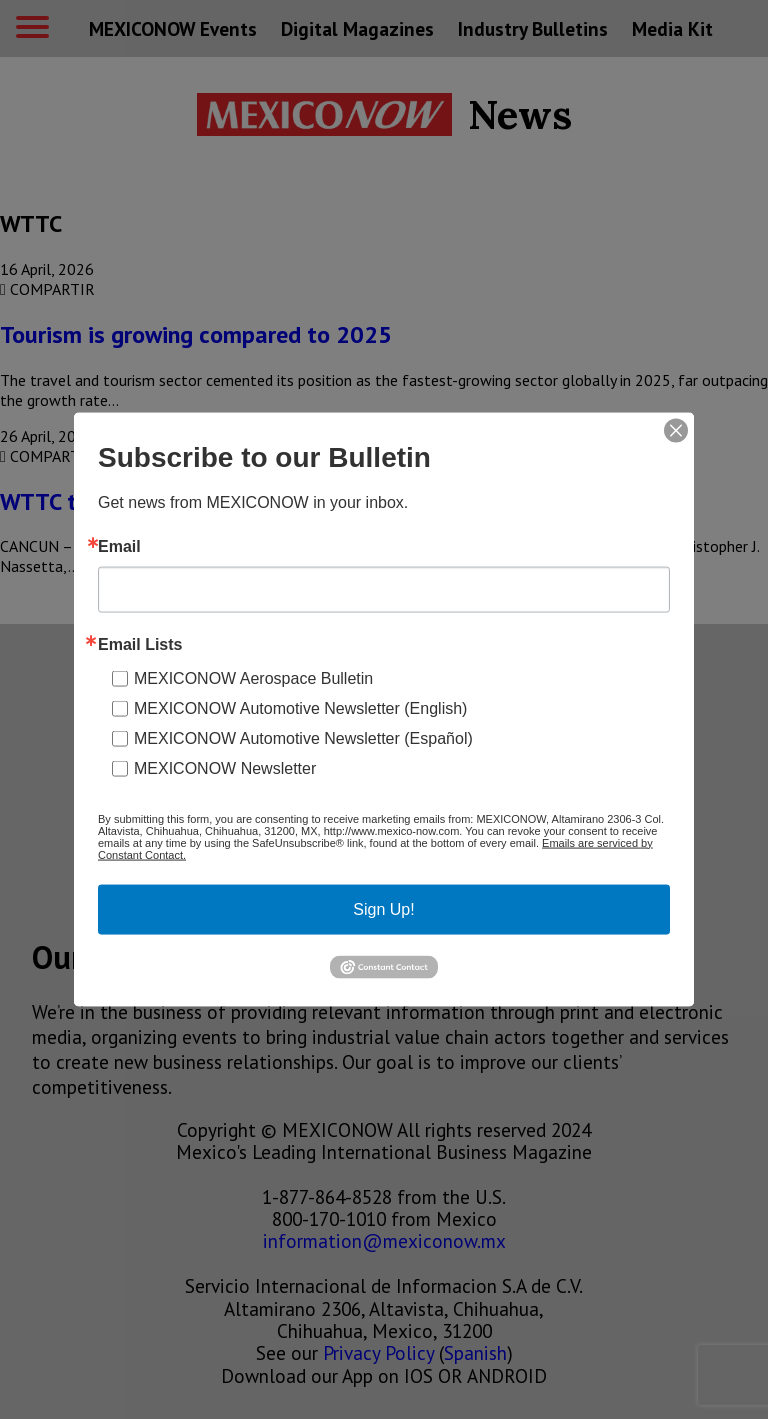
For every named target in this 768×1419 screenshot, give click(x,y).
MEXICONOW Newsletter (225, 767)
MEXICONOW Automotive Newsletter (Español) (303, 737)
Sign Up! (383, 908)
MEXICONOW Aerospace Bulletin (253, 677)
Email (119, 546)
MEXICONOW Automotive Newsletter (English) (300, 707)
